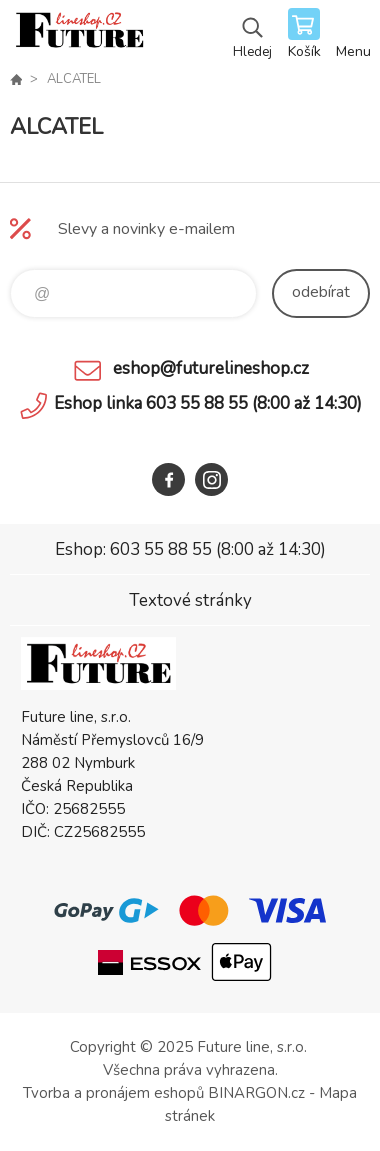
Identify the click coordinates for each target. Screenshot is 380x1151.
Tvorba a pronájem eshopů (113, 1093)
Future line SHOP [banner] (78, 35)
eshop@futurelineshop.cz (211, 368)
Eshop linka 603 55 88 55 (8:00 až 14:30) (208, 403)
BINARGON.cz (256, 1093)
